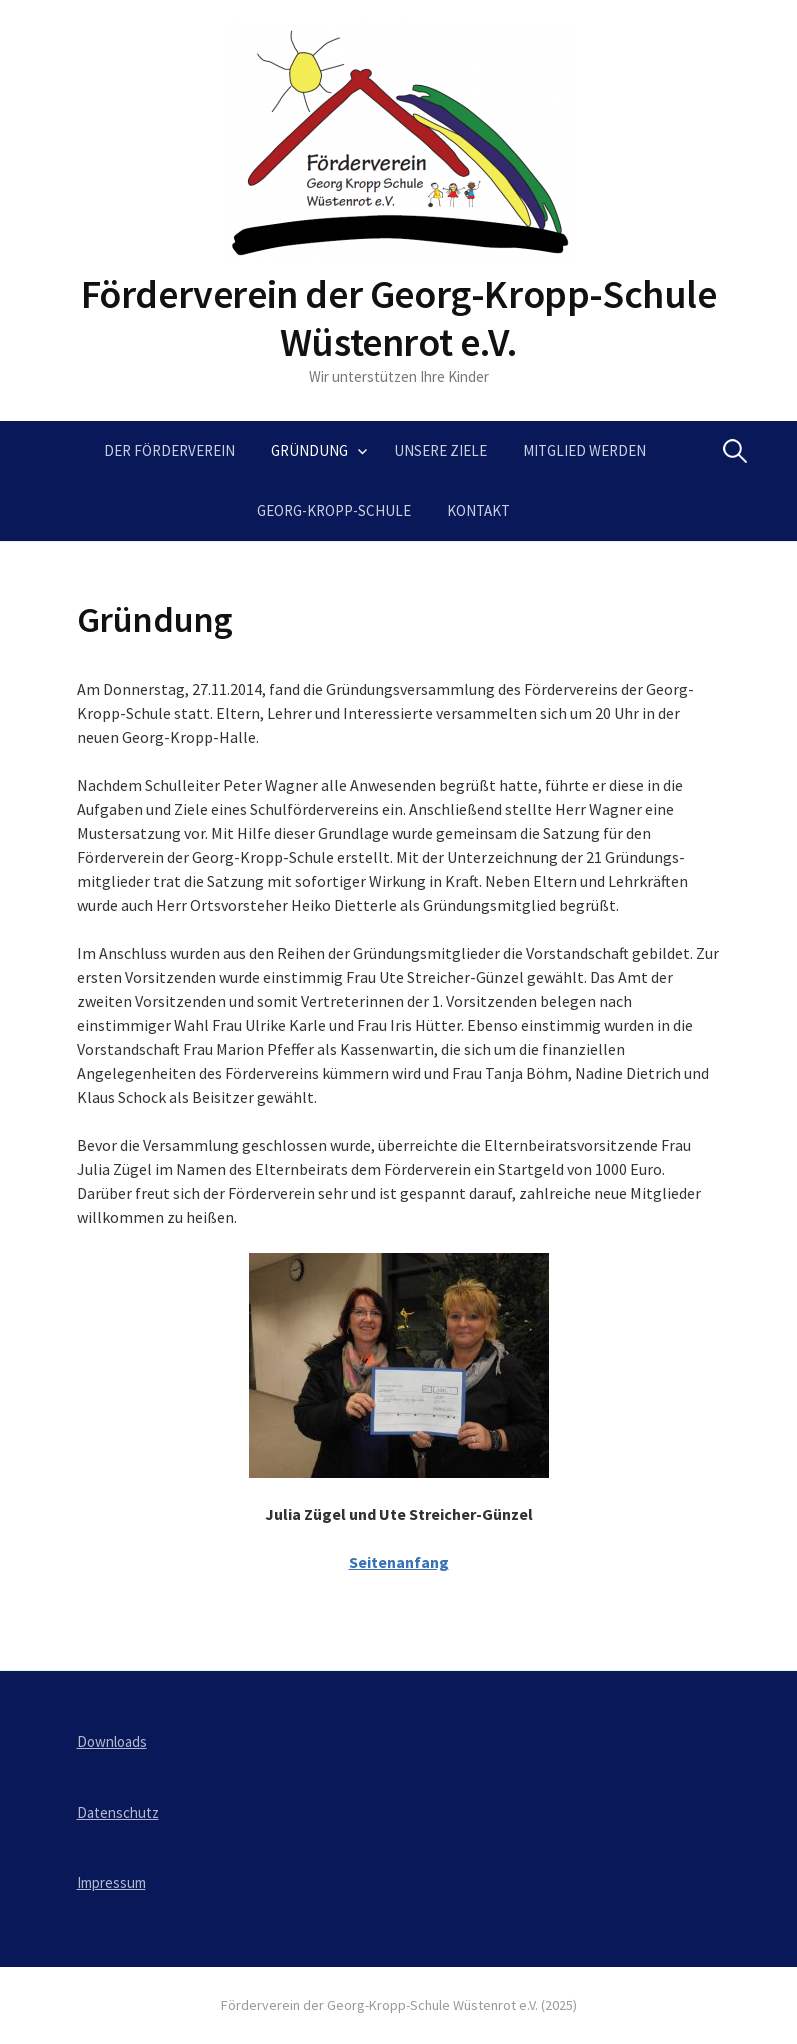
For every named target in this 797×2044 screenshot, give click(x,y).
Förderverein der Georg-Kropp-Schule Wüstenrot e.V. (399, 318)
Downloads (112, 1741)
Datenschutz (118, 1812)
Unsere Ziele (440, 450)
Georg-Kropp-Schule (334, 510)
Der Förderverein (169, 450)
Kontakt (478, 510)
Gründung (309, 450)
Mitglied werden (584, 450)
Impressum (111, 1882)
